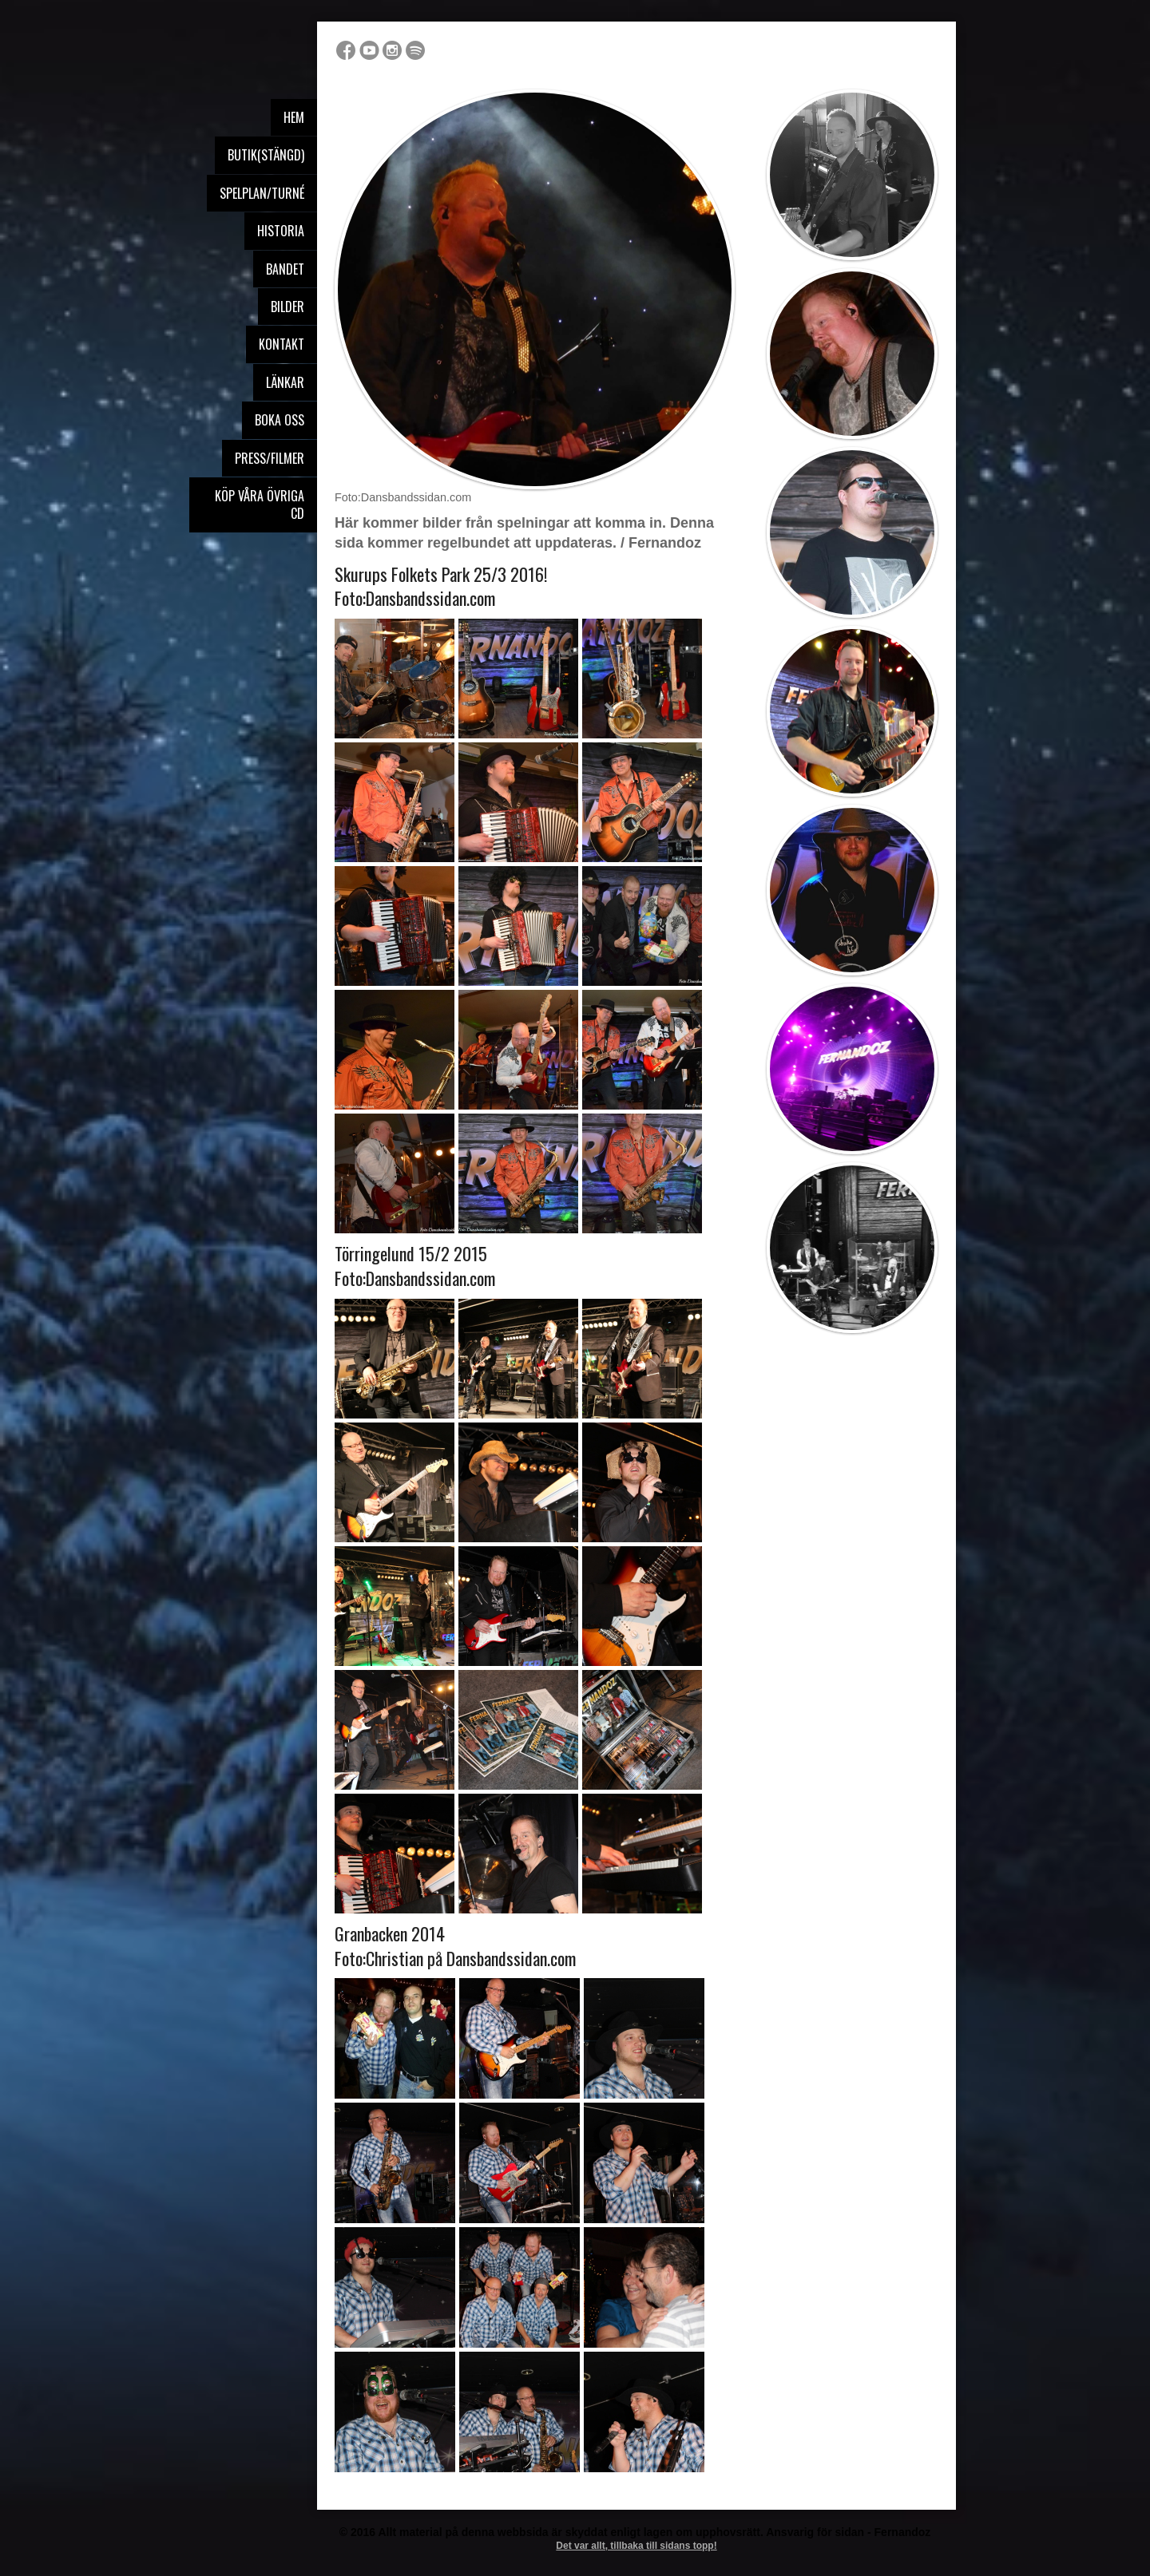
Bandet (285, 269)
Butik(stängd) (266, 154)
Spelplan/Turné (262, 193)
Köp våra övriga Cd (259, 504)
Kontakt (281, 344)
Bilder (287, 306)
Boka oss (279, 419)
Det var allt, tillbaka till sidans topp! (636, 2545)
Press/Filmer (269, 458)
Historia (280, 230)
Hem (294, 117)
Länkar (285, 382)
